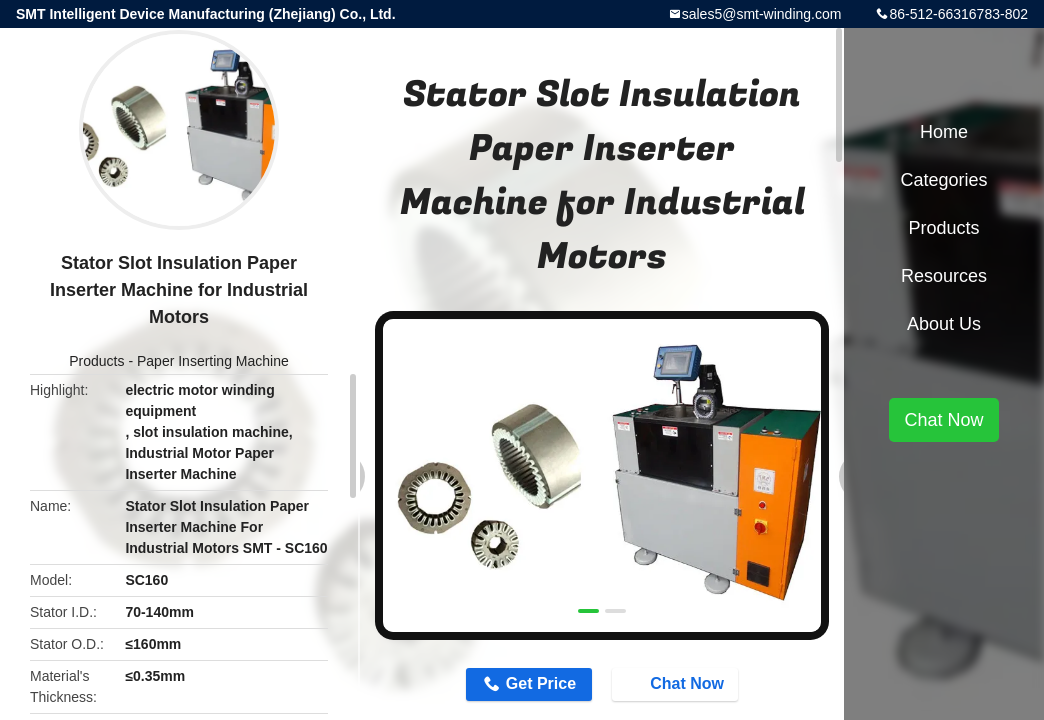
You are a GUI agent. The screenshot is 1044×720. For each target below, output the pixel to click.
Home (944, 132)
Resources (944, 276)
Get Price (541, 683)
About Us (944, 324)
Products (96, 361)
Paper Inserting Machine (213, 361)
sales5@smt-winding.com (762, 14)
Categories (943, 180)
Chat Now (677, 683)
